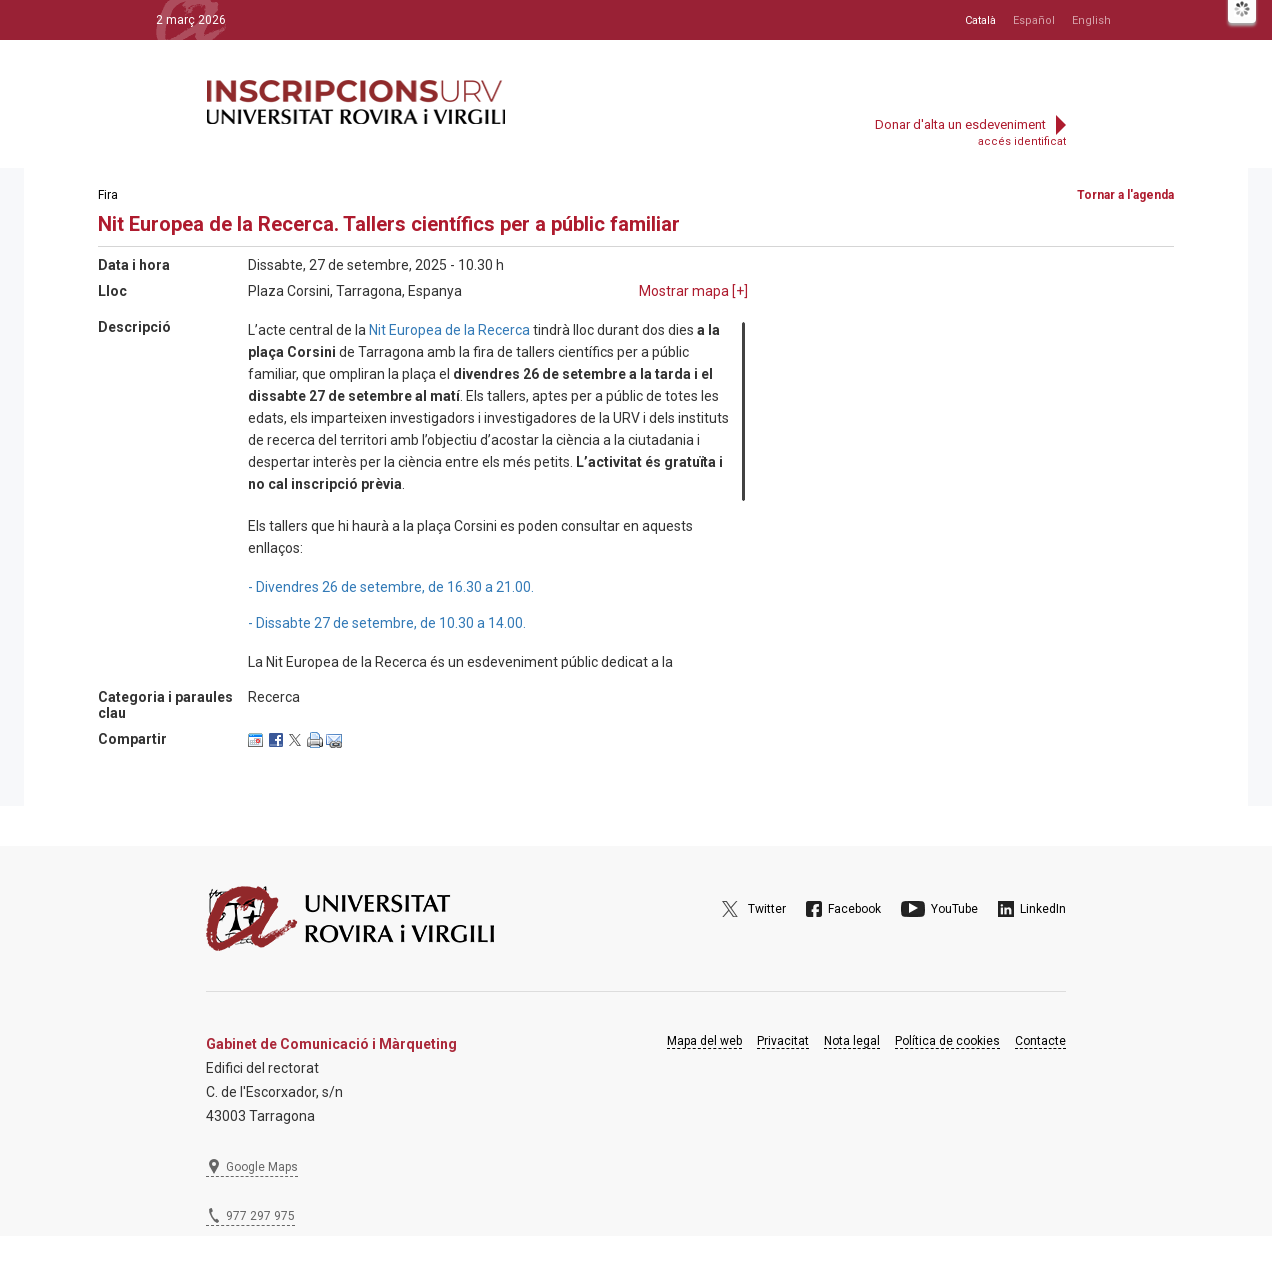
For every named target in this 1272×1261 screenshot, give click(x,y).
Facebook (854, 909)
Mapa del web (704, 1041)
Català (980, 20)
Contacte (1040, 1041)
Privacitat (783, 1041)
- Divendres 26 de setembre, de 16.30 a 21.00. (391, 587)
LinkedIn (1043, 909)
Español (1034, 20)
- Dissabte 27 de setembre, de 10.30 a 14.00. (387, 623)
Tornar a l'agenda (1125, 195)
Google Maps (262, 1167)
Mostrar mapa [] (693, 291)
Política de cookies (947, 1041)
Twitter (767, 909)
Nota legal (852, 1041)
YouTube (954, 909)
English (1091, 20)
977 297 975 (260, 1216)
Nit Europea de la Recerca (449, 330)
